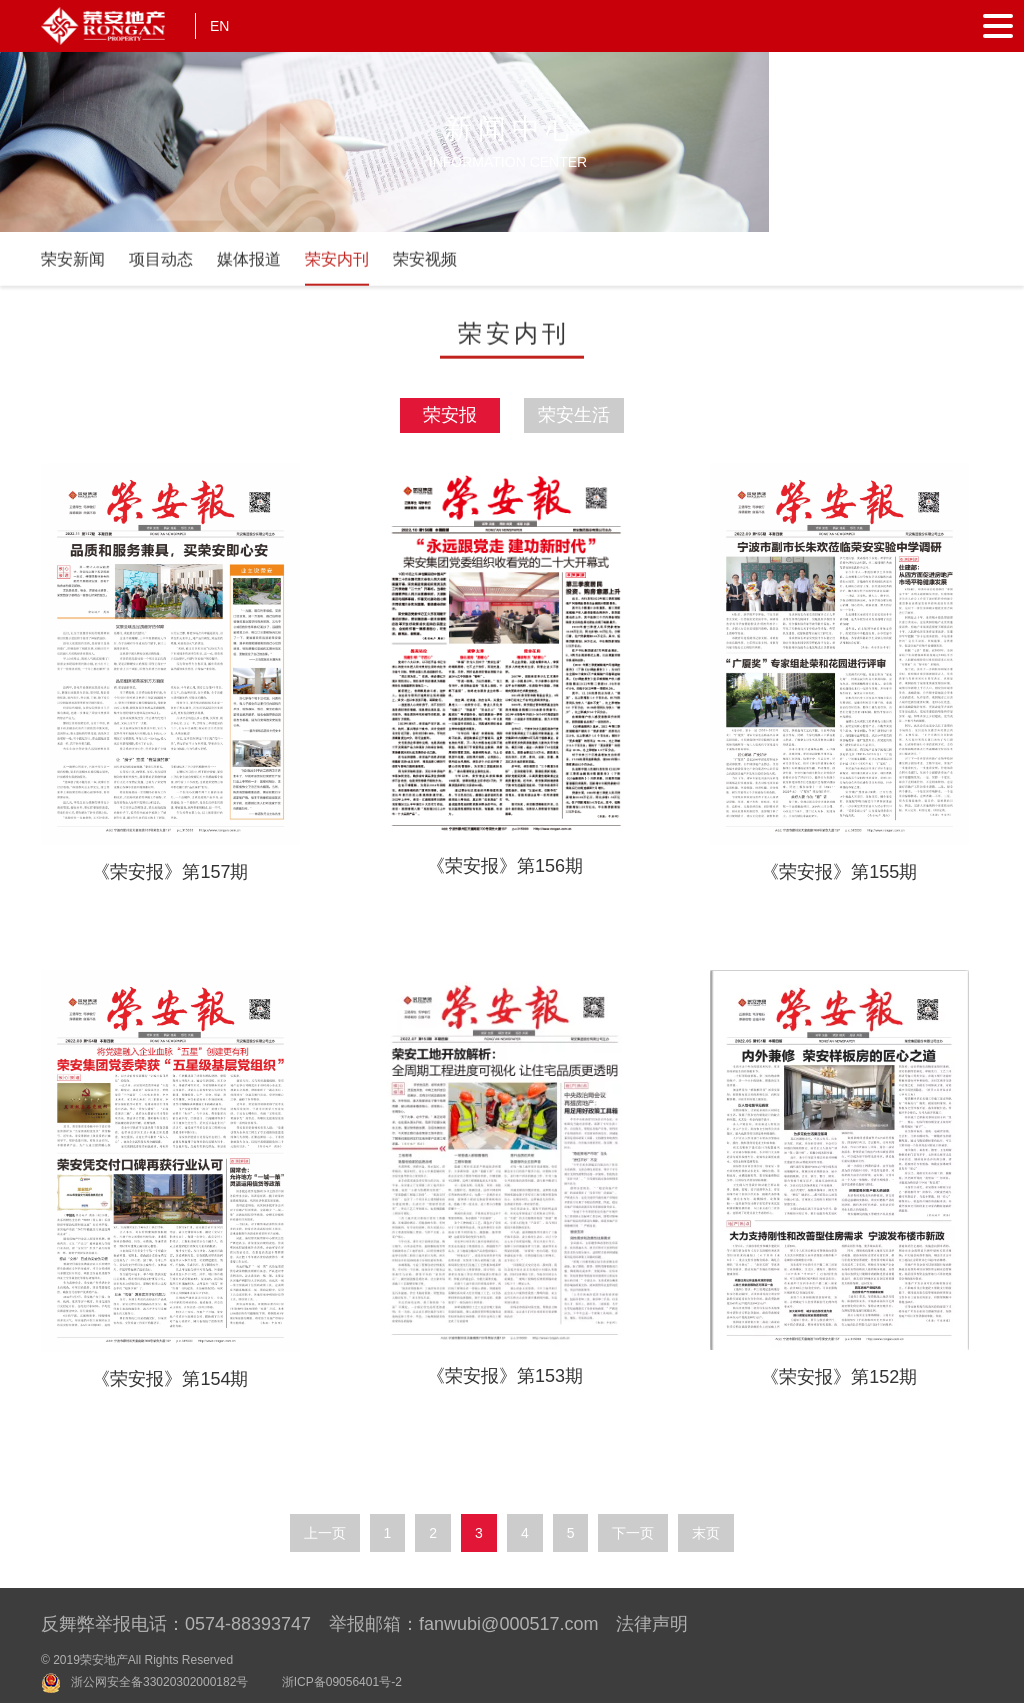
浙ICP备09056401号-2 (342, 1682)
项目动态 (161, 265)
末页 (706, 1533)
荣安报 (450, 415)
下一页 (633, 1533)
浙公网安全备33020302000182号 (159, 1682)
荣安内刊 (337, 265)
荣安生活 (574, 415)
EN (219, 26)
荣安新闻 (73, 265)
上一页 (325, 1533)
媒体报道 (249, 265)
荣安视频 (425, 265)
